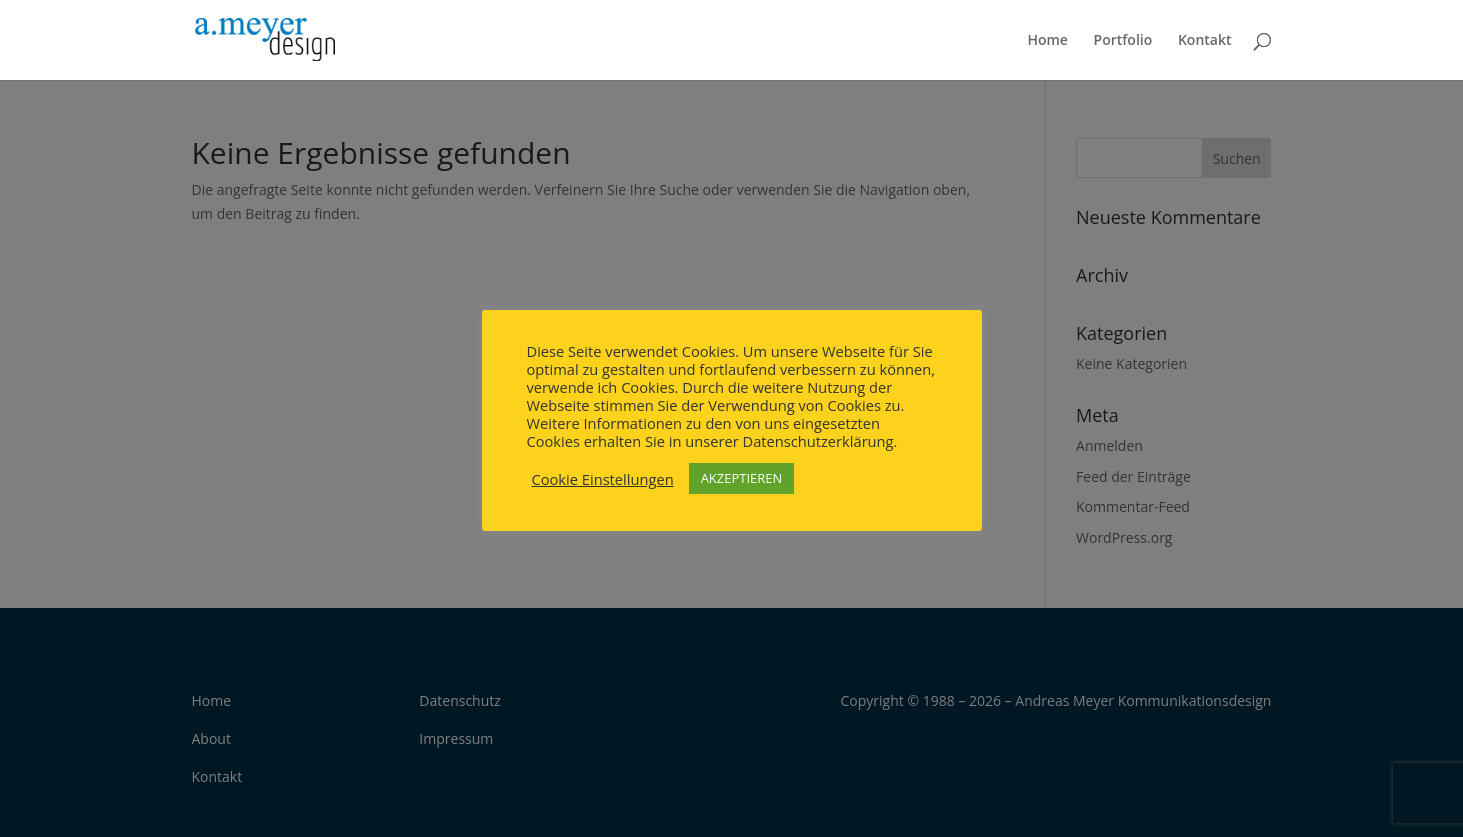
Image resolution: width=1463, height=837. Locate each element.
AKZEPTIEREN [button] (742, 478)
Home (1047, 41)
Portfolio (1123, 41)
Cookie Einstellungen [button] (603, 479)
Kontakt (1205, 41)
